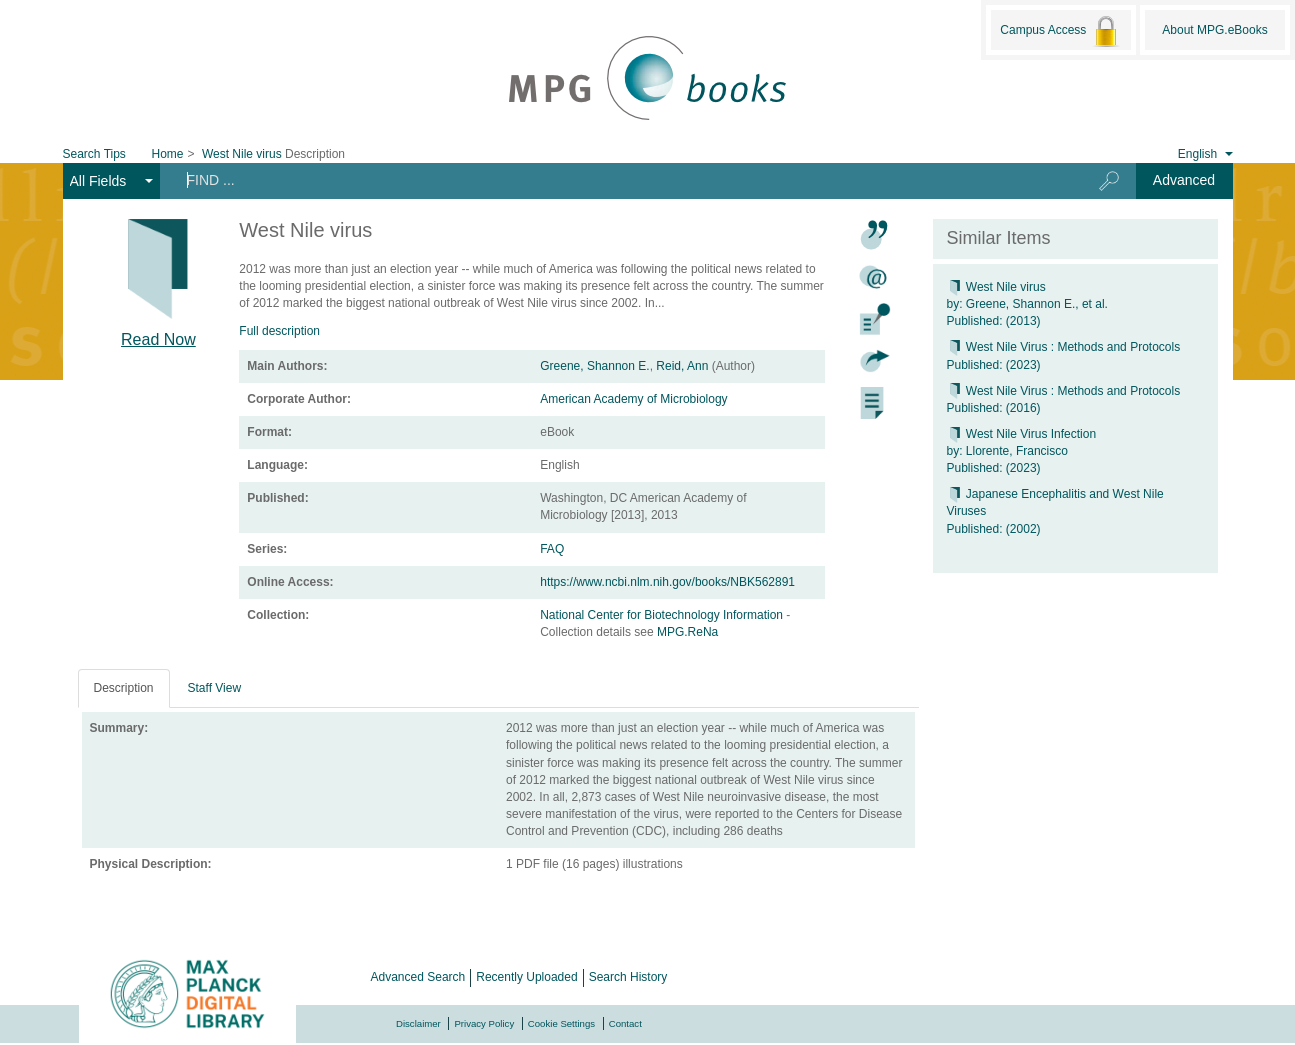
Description (124, 688)
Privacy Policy (484, 1023)
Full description (279, 331)
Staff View (215, 688)
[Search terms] (614, 180)
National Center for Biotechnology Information (663, 615)
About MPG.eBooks (1214, 30)
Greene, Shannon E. (594, 366)
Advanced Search (418, 977)
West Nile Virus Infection (1022, 434)
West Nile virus (996, 287)
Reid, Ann (682, 366)
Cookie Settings (561, 1023)
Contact (625, 1023)
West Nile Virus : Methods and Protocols (1064, 347)
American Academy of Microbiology (633, 399)
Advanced (1184, 180)
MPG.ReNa (687, 632)
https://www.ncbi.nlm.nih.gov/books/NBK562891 (667, 582)
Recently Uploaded (526, 977)
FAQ (552, 549)
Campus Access (1060, 31)
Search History (628, 977)
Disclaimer (418, 1023)
